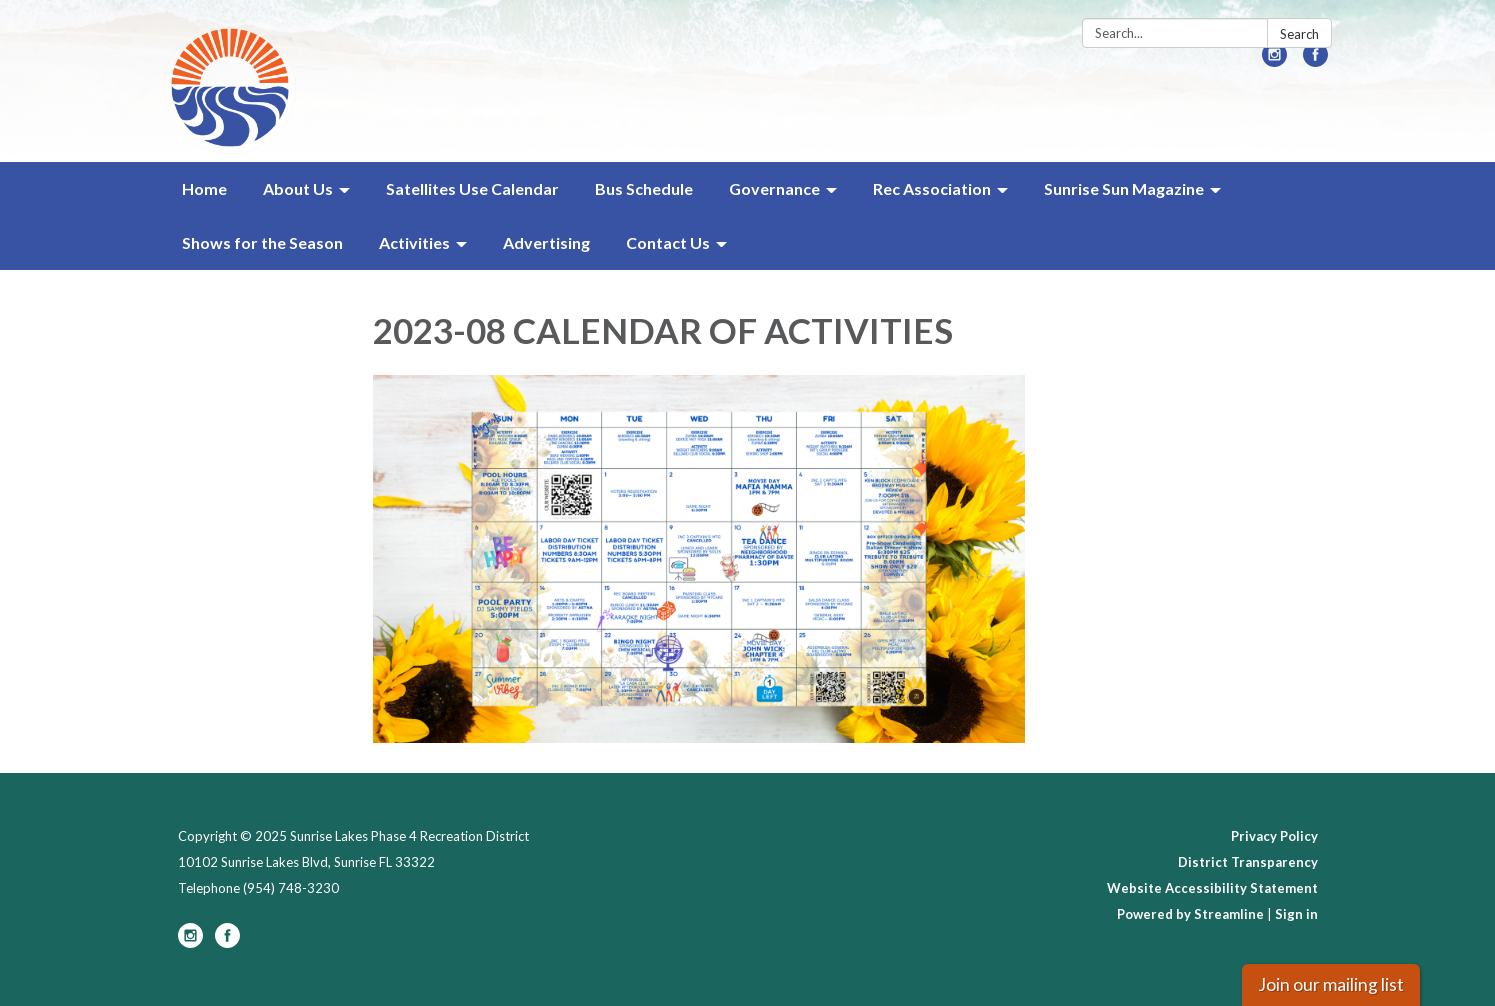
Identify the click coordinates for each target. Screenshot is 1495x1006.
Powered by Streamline (1190, 914)
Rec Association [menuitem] (932, 188)
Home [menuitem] (204, 188)
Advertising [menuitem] (546, 242)
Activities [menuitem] (414, 242)
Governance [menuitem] (774, 188)
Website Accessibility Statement (1212, 888)
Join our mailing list (1331, 984)
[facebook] (1315, 60)
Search (1299, 34)
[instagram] (1274, 60)
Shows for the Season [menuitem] (262, 242)
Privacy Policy (1274, 836)
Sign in (1296, 914)
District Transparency (1248, 862)
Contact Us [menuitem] (668, 242)
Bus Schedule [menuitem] (644, 188)
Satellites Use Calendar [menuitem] (472, 188)
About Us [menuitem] (298, 188)
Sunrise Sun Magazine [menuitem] (1124, 188)
